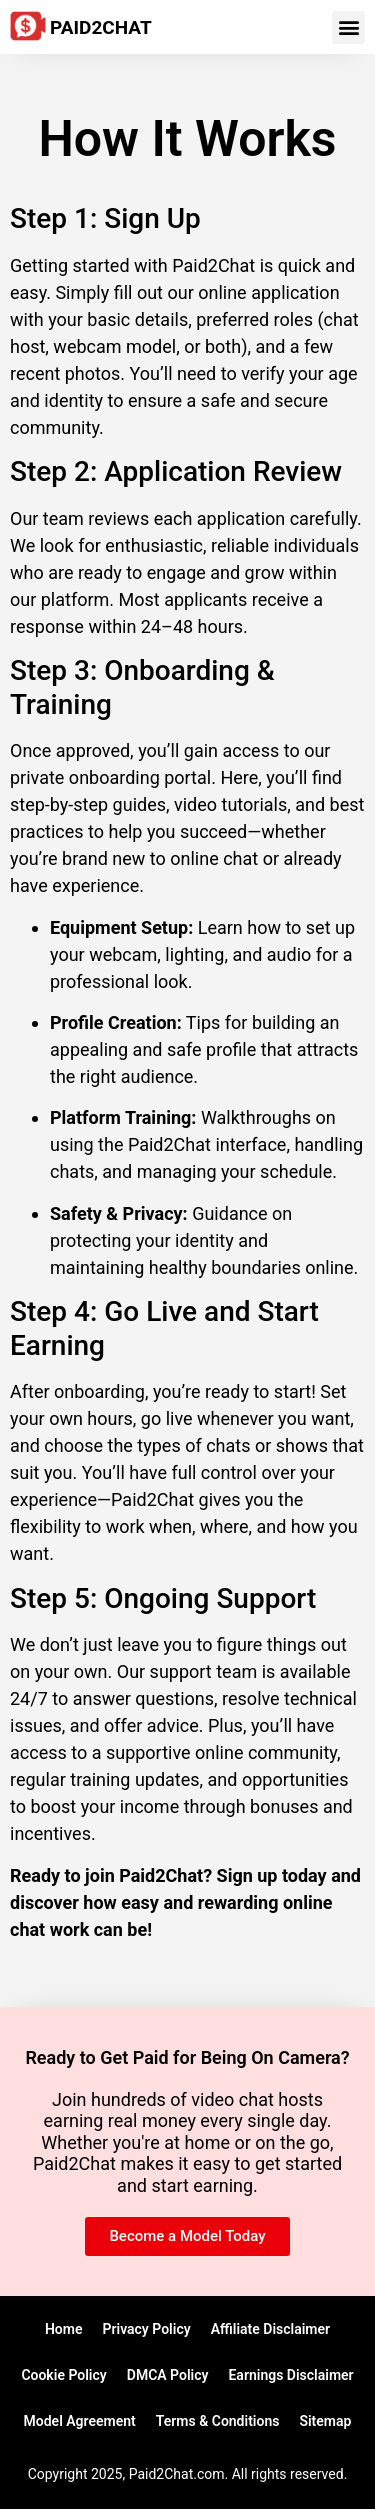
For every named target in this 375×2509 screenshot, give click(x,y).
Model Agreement (80, 2421)
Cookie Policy (63, 2375)
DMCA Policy (168, 2375)
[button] (348, 27)
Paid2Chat (101, 27)
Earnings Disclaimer (290, 2375)
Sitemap (325, 2421)
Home (64, 2329)
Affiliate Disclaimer (270, 2329)
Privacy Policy (146, 2329)
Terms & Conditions (218, 2421)
